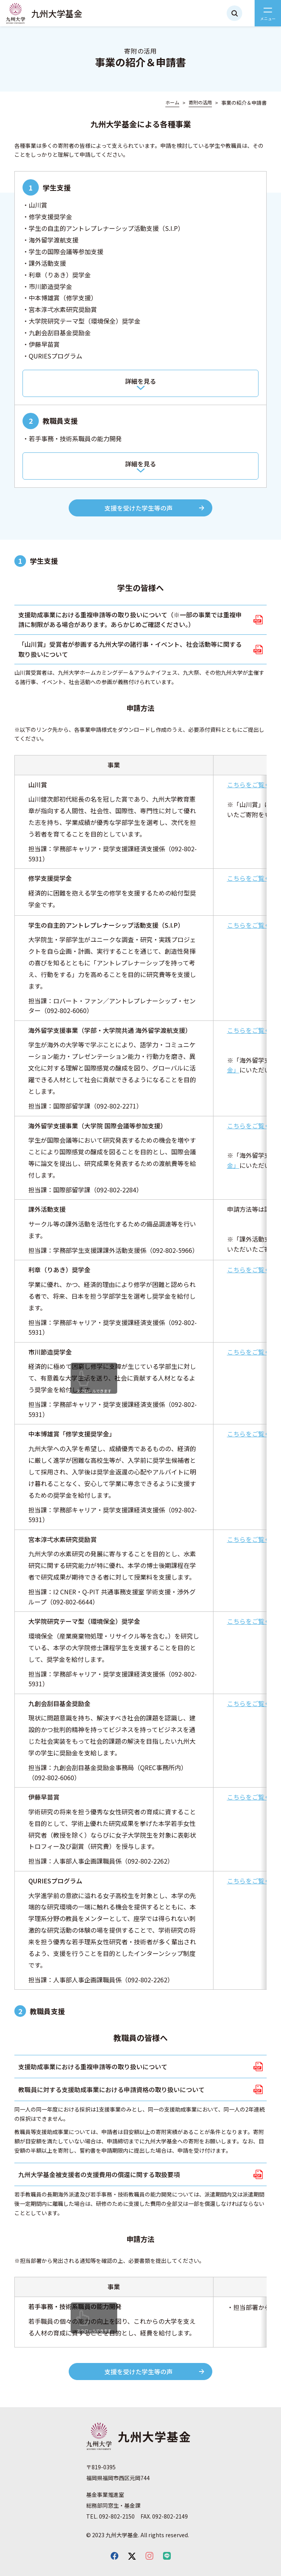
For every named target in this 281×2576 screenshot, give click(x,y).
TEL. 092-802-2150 (110, 2516)
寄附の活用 (200, 102)
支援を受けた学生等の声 (138, 508)
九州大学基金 (56, 13)
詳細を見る (140, 381)
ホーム (172, 102)
